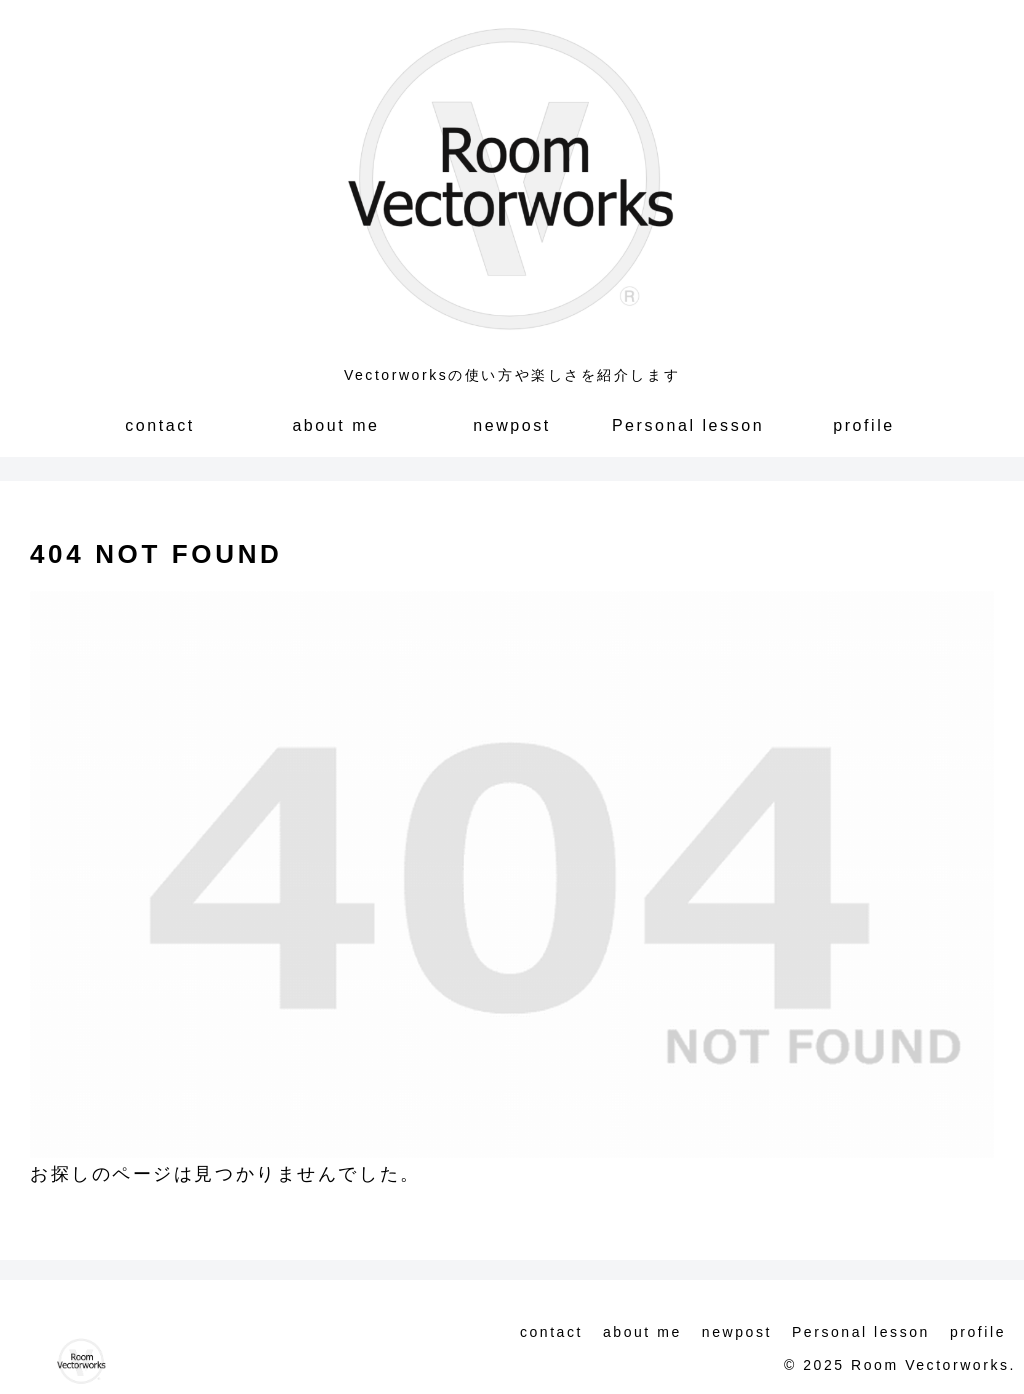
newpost (737, 1332)
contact (551, 1332)
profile (978, 1332)
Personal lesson (861, 1332)
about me (642, 1332)
